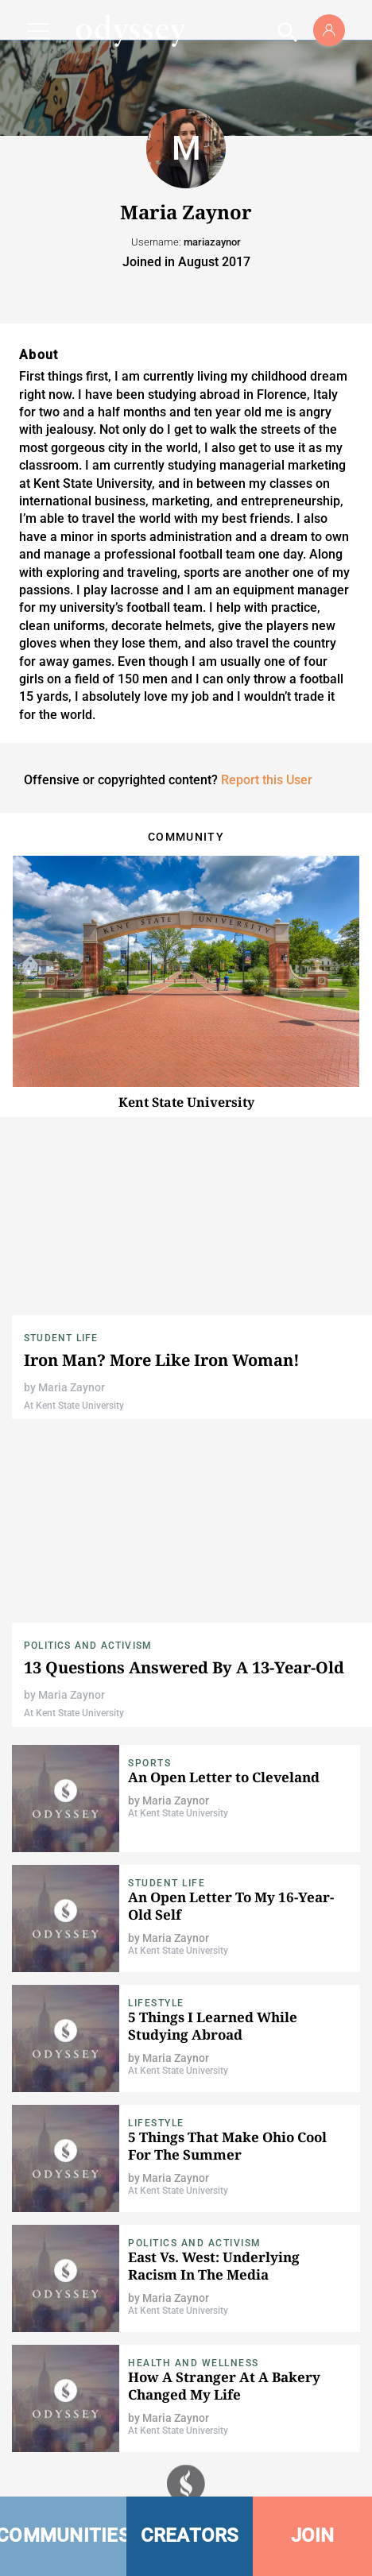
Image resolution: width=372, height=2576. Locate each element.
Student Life (61, 1338)
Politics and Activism (88, 1645)
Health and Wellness (193, 2363)
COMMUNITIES (63, 2535)
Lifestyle (156, 2003)
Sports (149, 1763)
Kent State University (186, 1102)
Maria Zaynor (71, 1387)
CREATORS (190, 2535)
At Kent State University (74, 1405)
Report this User (266, 779)
